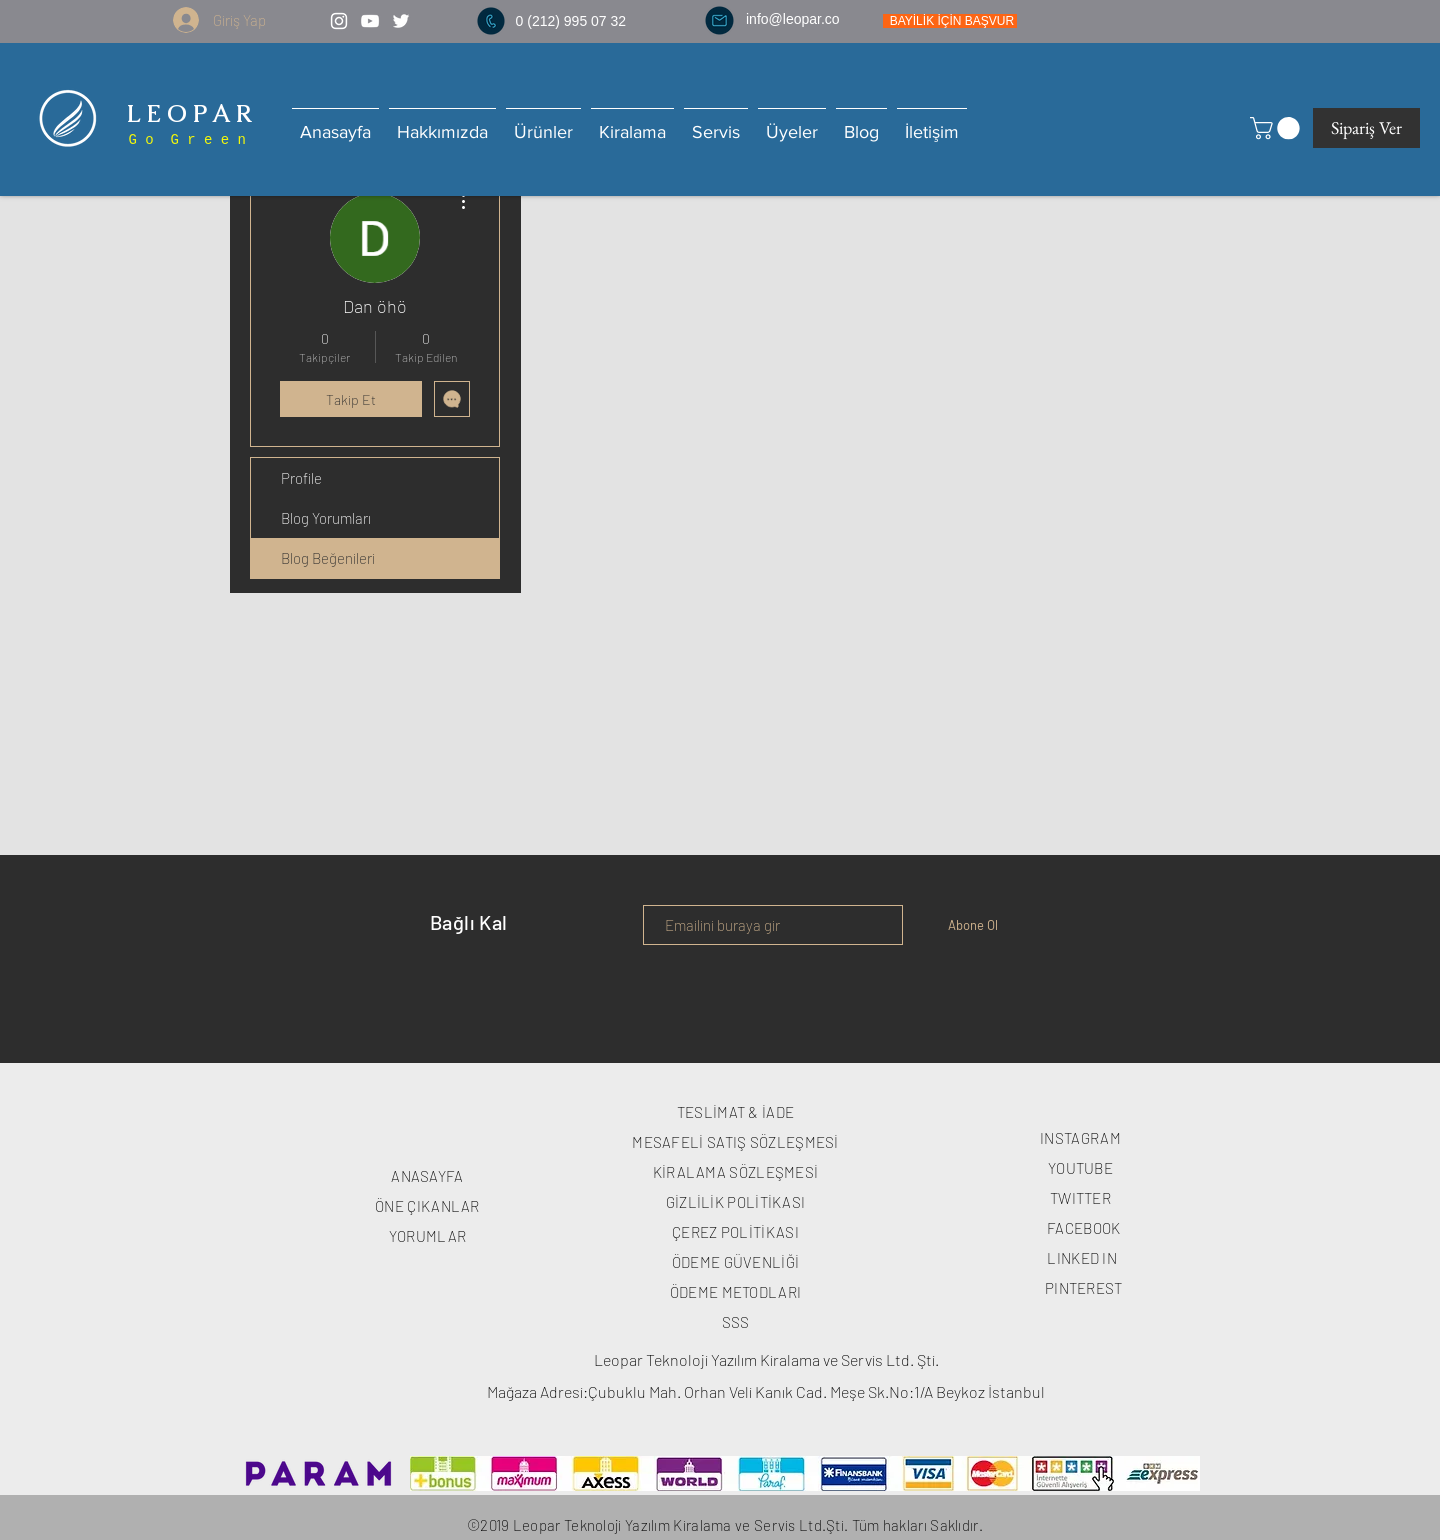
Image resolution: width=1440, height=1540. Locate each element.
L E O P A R (186, 113)
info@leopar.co (793, 19)
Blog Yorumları (326, 518)
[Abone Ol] (973, 925)
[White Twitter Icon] (401, 21)
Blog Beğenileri (328, 558)
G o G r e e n (183, 140)
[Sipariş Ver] (1366, 128)
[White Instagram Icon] (339, 21)
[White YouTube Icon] (370, 21)
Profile (301, 478)
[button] (1277, 128)
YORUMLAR (427, 1236)
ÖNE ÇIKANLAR (427, 1206)
